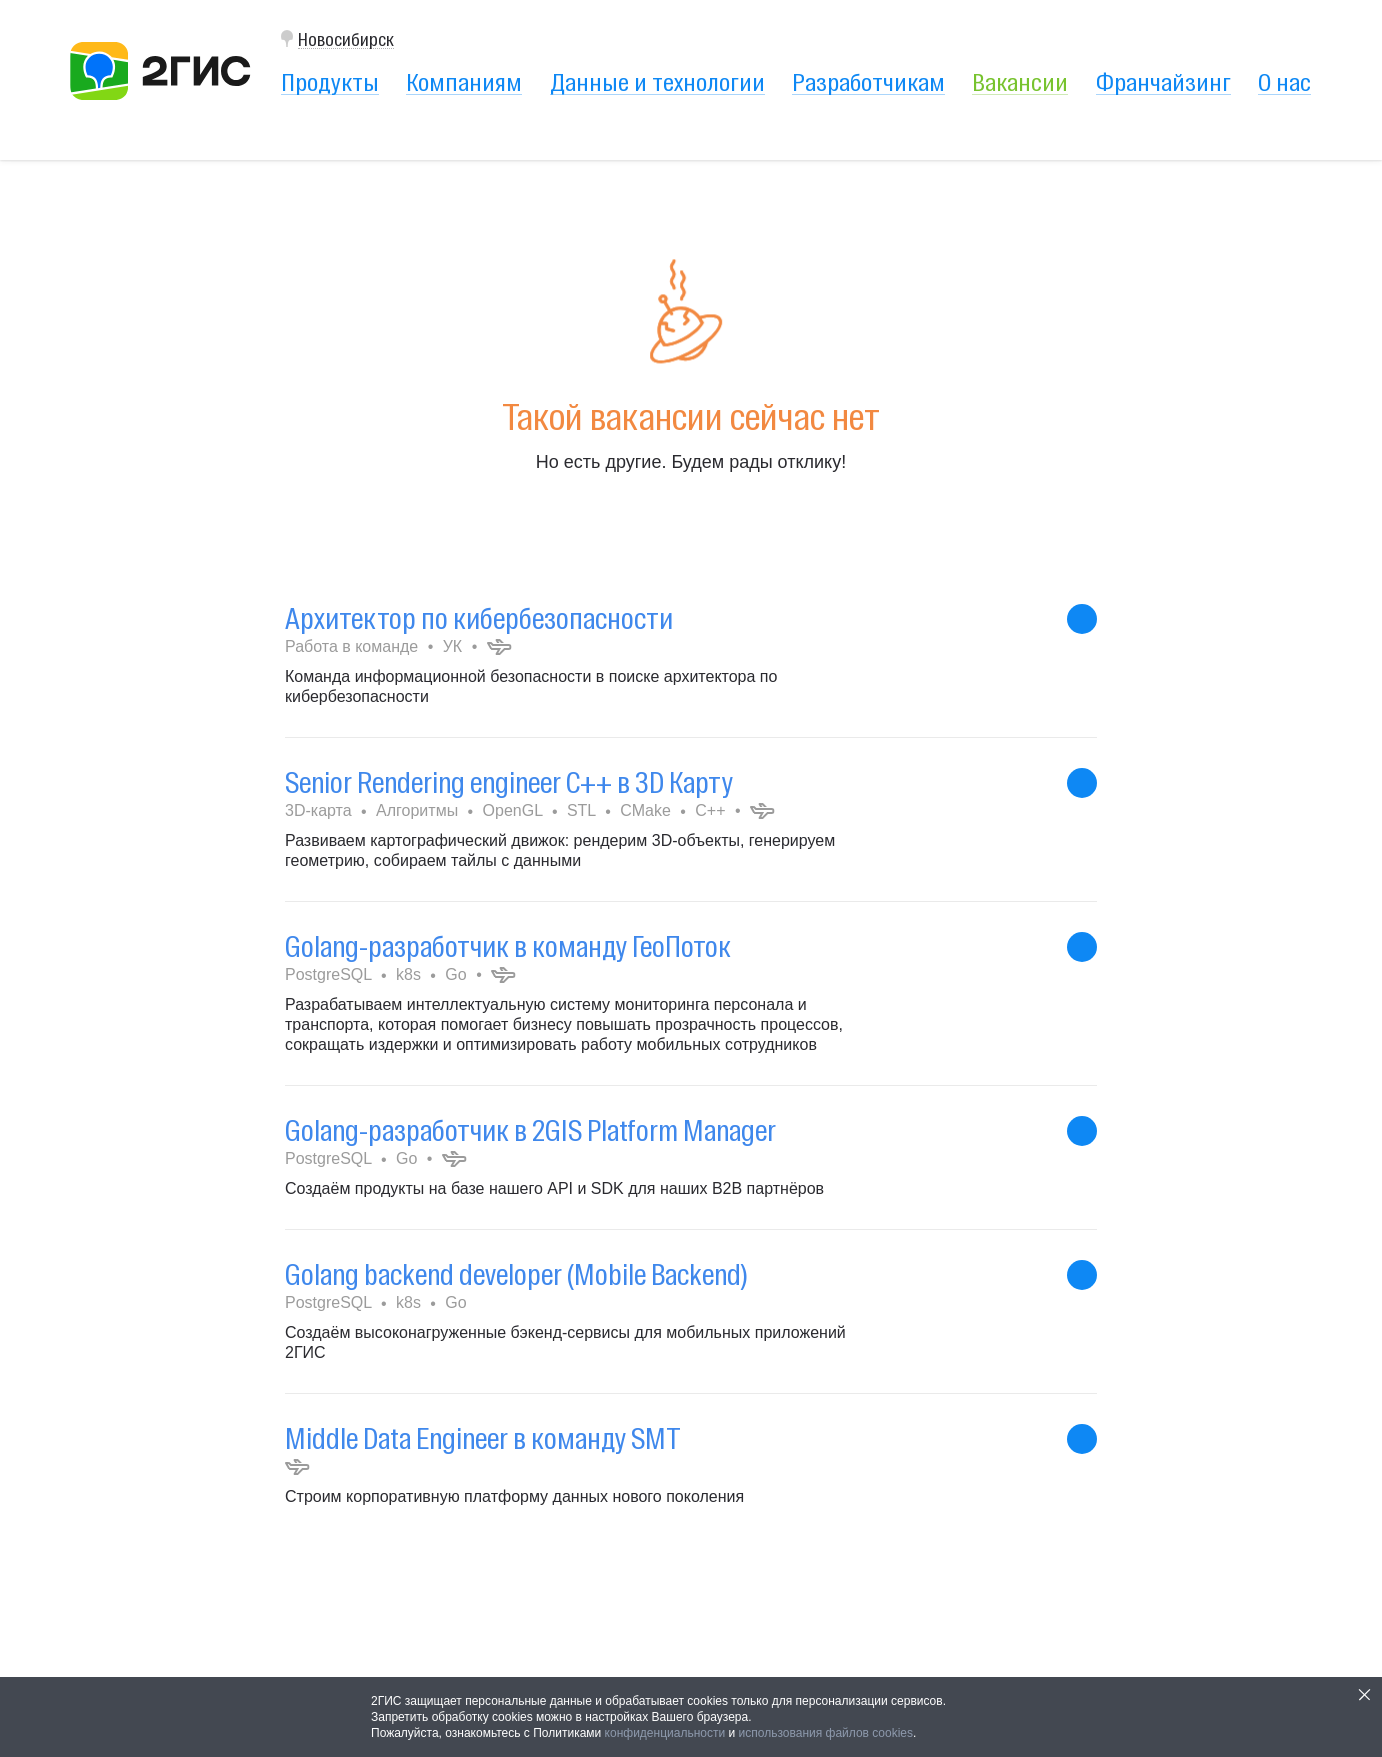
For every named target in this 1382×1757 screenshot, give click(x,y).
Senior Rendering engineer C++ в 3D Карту (509, 782)
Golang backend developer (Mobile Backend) (516, 1274)
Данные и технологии (657, 82)
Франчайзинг (1163, 82)
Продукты (330, 82)
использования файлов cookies (826, 1733)
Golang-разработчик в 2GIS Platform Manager (530, 1130)
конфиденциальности (665, 1733)
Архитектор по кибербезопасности (479, 618)
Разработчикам (868, 82)
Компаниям (464, 82)
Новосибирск (346, 39)
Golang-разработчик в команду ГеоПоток (508, 946)
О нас (1284, 82)
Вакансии (1020, 82)
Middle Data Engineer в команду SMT (483, 1438)
